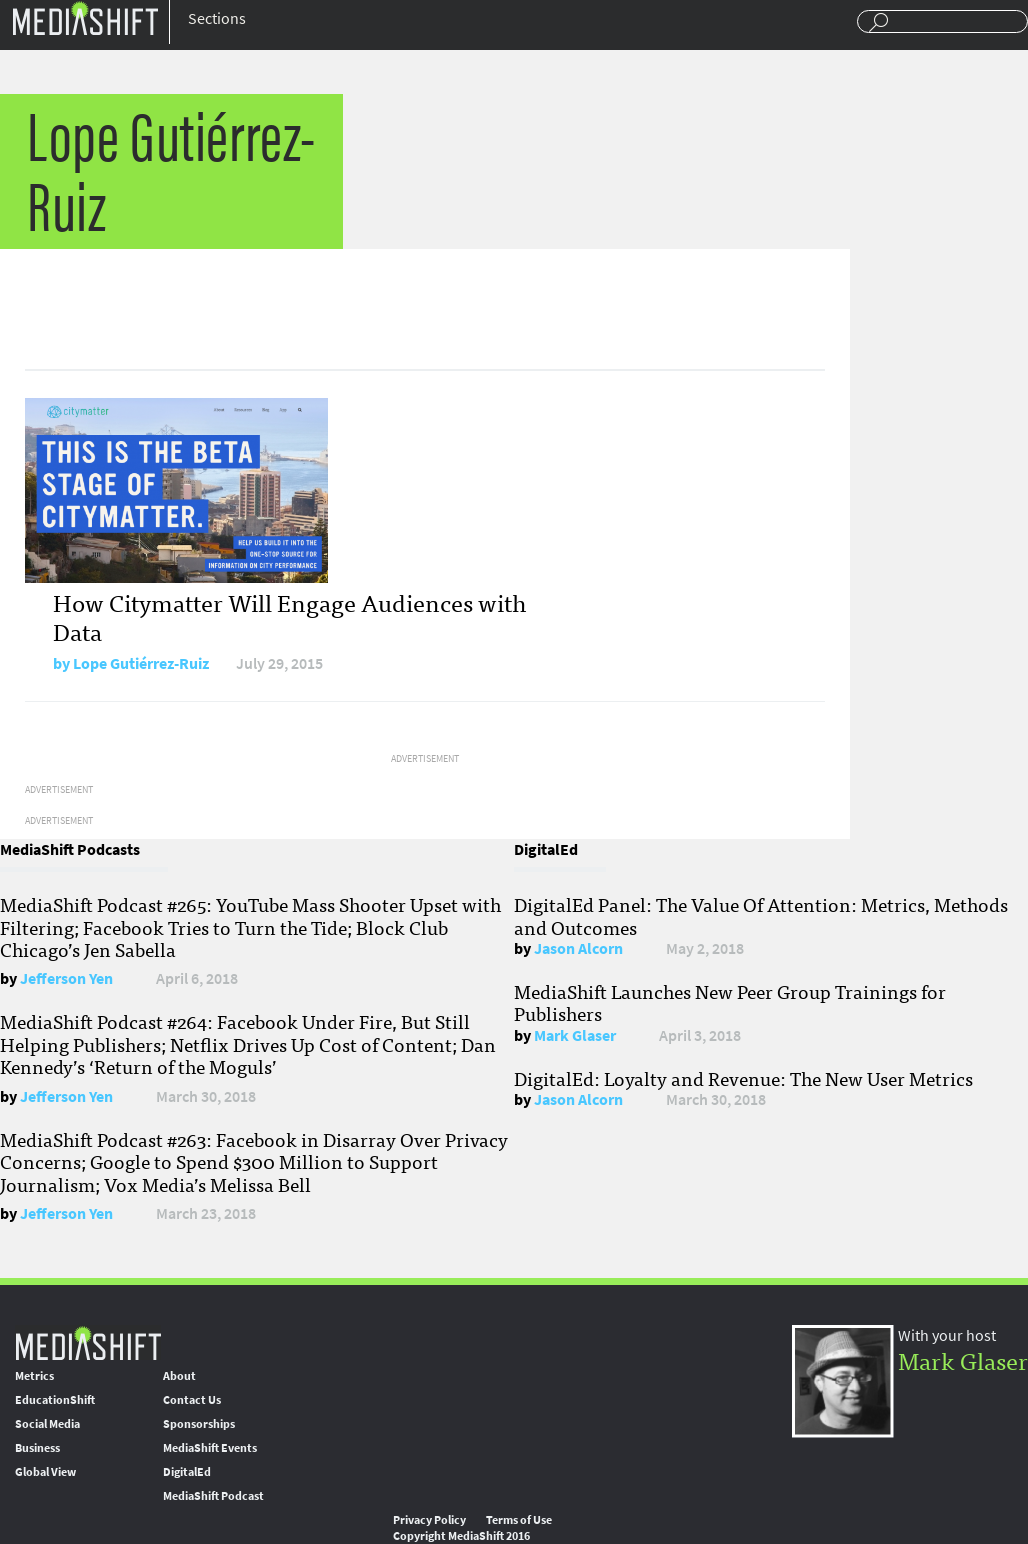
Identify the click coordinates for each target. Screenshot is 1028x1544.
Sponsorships (199, 1424)
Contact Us (192, 1400)
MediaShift (88, 1342)
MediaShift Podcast (213, 1496)
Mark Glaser (575, 1035)
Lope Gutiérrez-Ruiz (141, 663)
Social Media (47, 1424)
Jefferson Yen (66, 978)
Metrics (34, 1376)
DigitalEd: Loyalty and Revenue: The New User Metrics (743, 1078)
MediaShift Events (210, 1448)
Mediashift (85, 17)
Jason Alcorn (578, 948)
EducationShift (55, 1400)
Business (37, 1448)
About (179, 1376)
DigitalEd (187, 1472)
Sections (217, 18)
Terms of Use (519, 1520)
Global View (45, 1472)
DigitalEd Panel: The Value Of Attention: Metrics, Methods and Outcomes (761, 915)
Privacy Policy (429, 1520)
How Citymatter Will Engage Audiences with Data (289, 616)
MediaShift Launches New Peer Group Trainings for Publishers (730, 1002)
